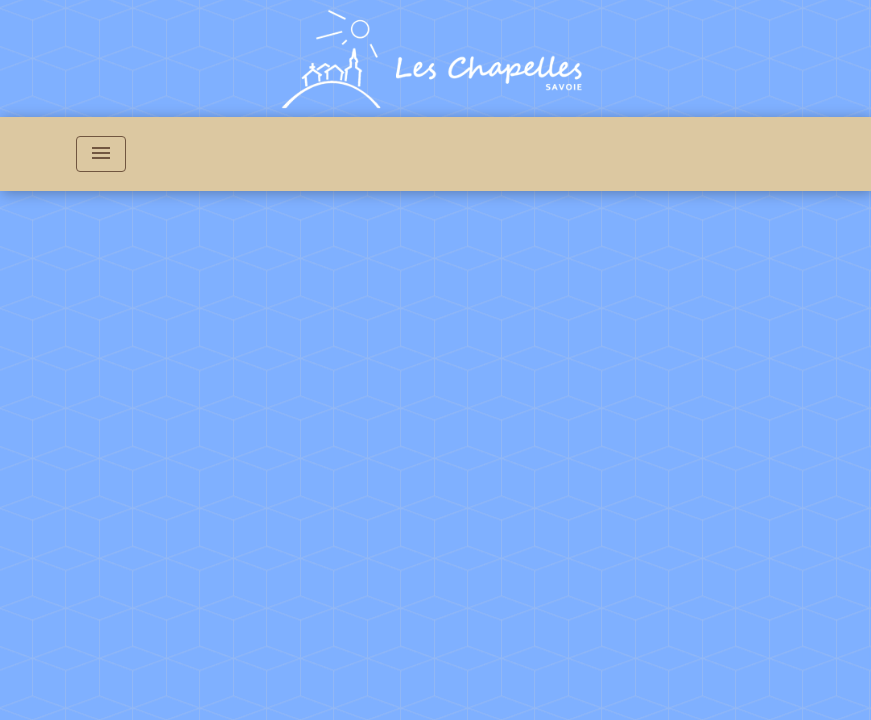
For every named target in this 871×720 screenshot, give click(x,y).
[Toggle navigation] (101, 154)
